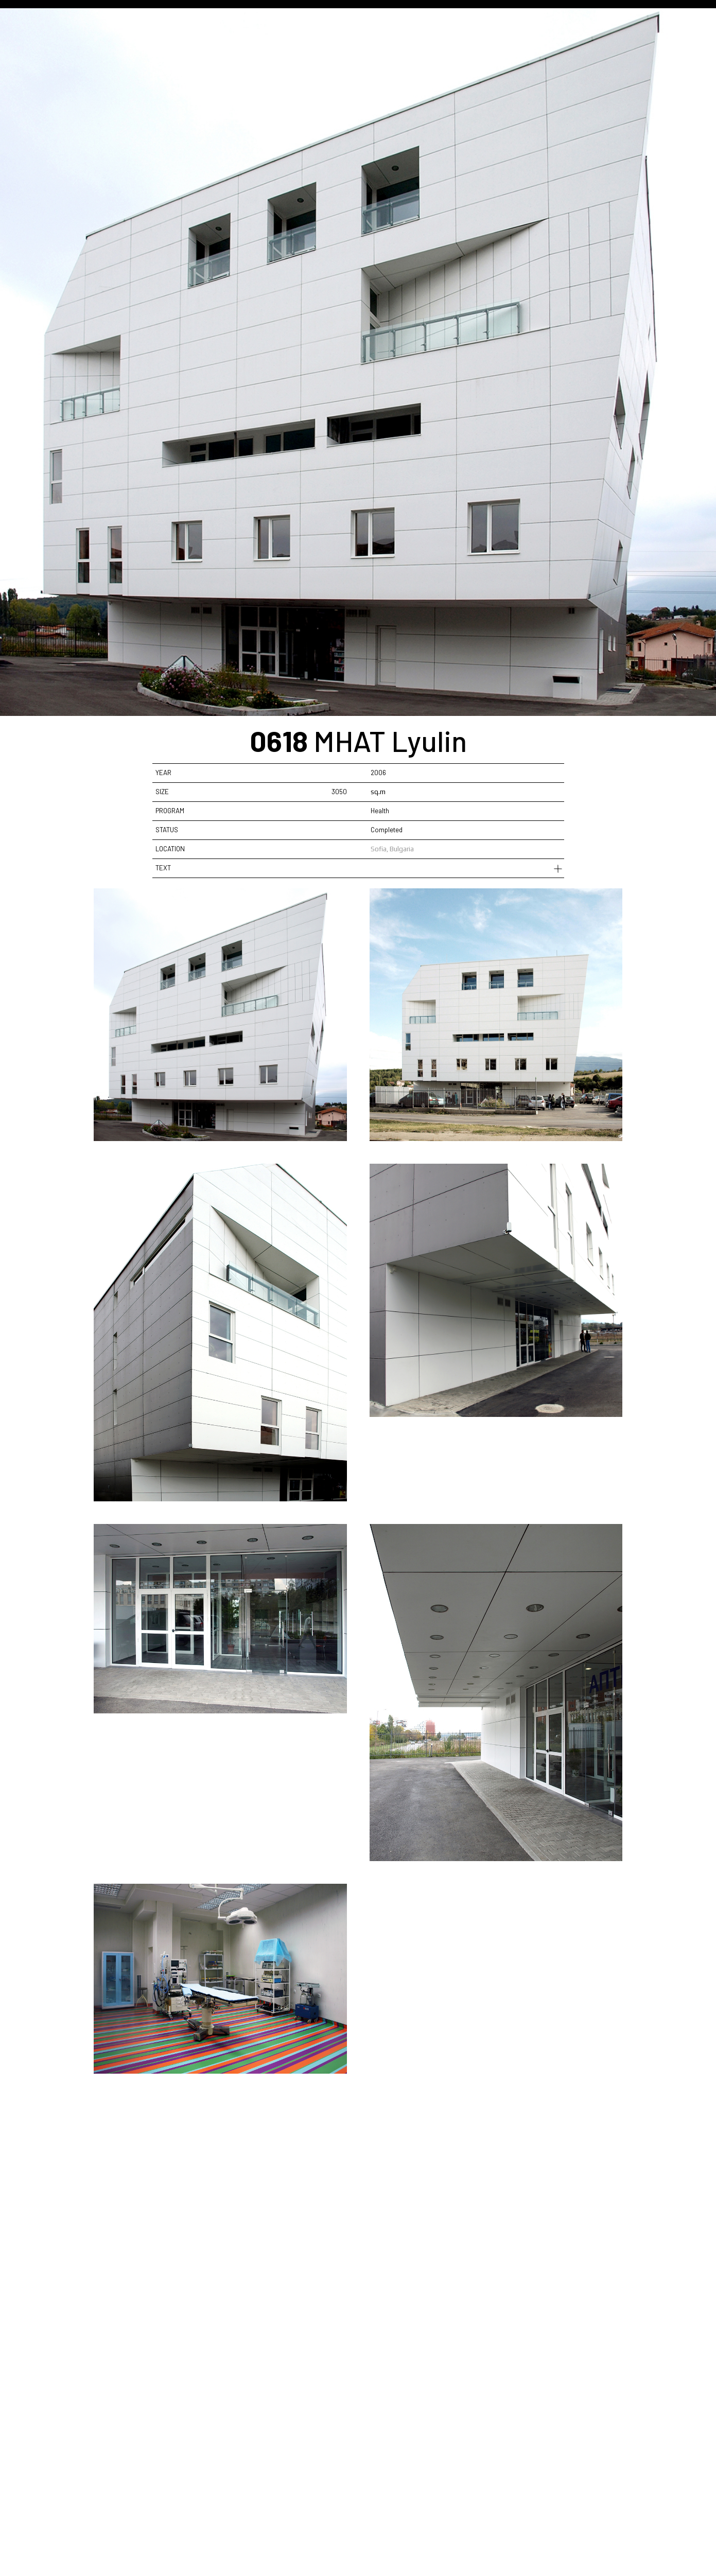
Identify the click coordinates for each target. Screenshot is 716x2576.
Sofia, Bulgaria (392, 849)
